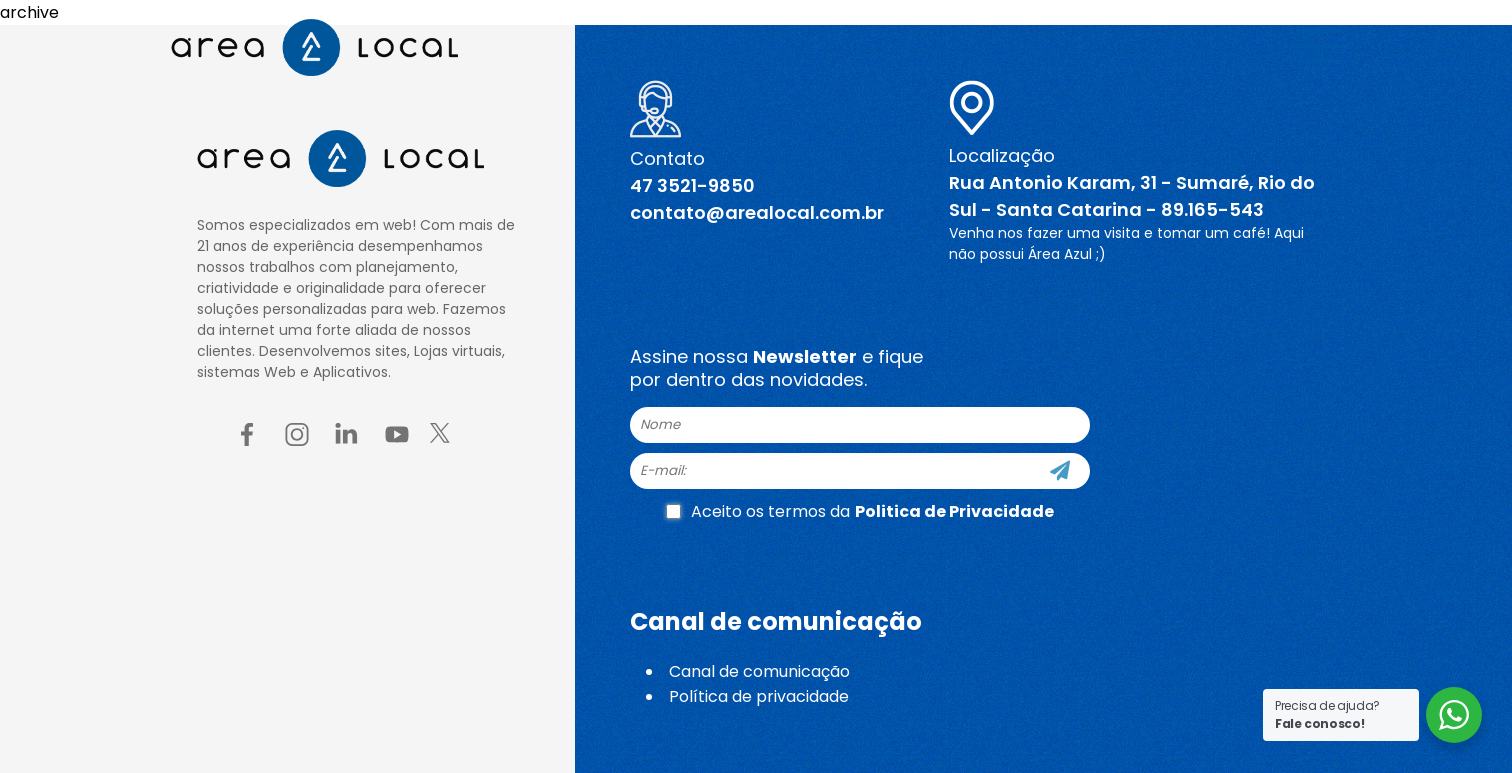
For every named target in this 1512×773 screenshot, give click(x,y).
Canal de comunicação (759, 671)
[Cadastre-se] (1060, 471)
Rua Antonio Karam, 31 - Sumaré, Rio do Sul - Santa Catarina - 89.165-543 (1132, 196)
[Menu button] (1318, 47)
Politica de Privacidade (954, 511)
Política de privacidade (759, 696)
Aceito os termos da (860, 511)
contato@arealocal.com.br (757, 212)
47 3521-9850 (692, 185)
